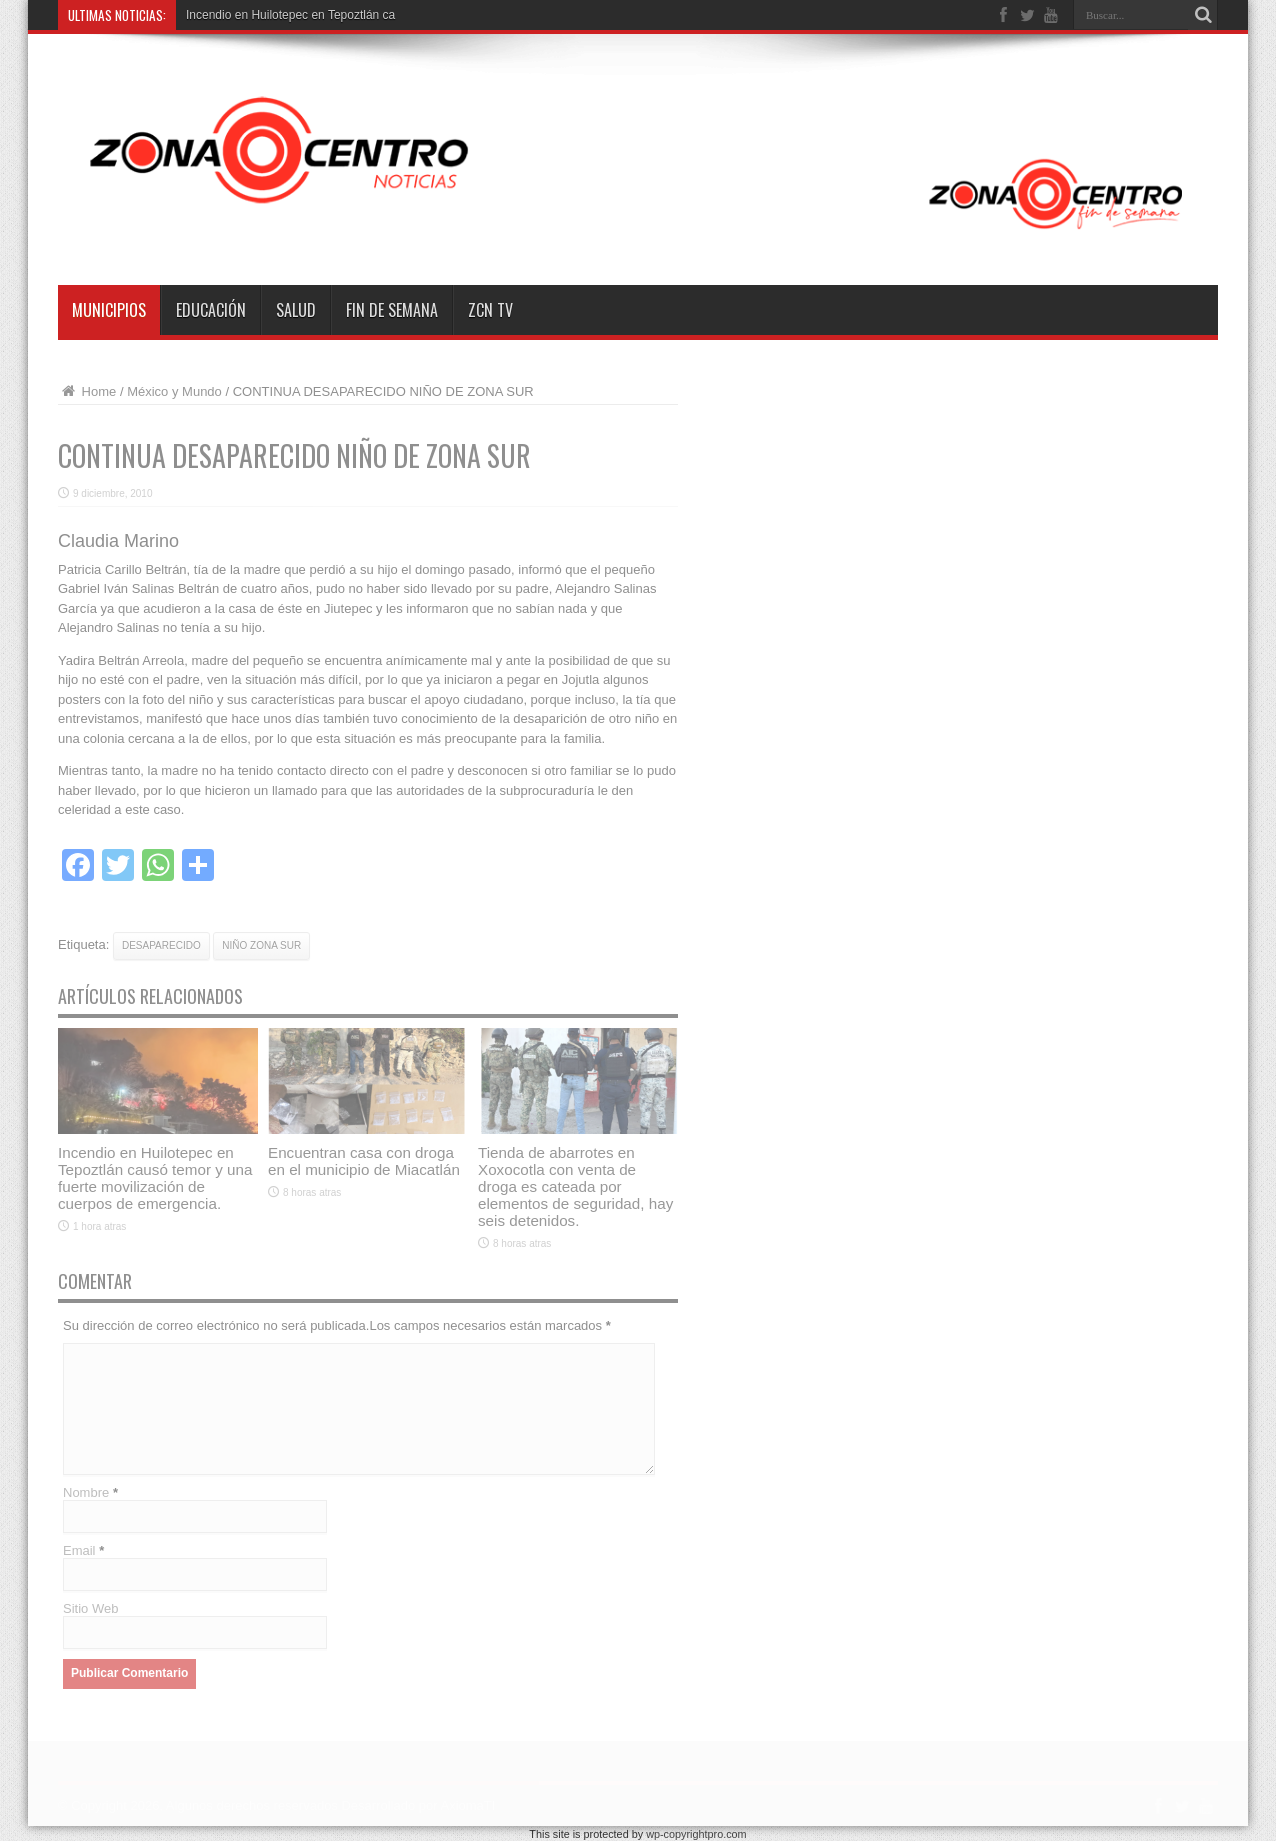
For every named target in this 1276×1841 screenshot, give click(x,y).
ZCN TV (490, 310)
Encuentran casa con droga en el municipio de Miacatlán (364, 1161)
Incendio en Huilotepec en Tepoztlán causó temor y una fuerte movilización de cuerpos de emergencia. (155, 1178)
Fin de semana (392, 310)
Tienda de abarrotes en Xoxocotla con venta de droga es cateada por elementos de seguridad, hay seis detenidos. (575, 1186)
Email (79, 1550)
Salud (296, 310)
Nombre (86, 1492)
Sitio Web (90, 1608)
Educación (211, 310)
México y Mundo (174, 391)
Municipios (109, 310)
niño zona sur (261, 945)
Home (87, 391)
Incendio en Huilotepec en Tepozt (274, 15)
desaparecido (161, 945)
